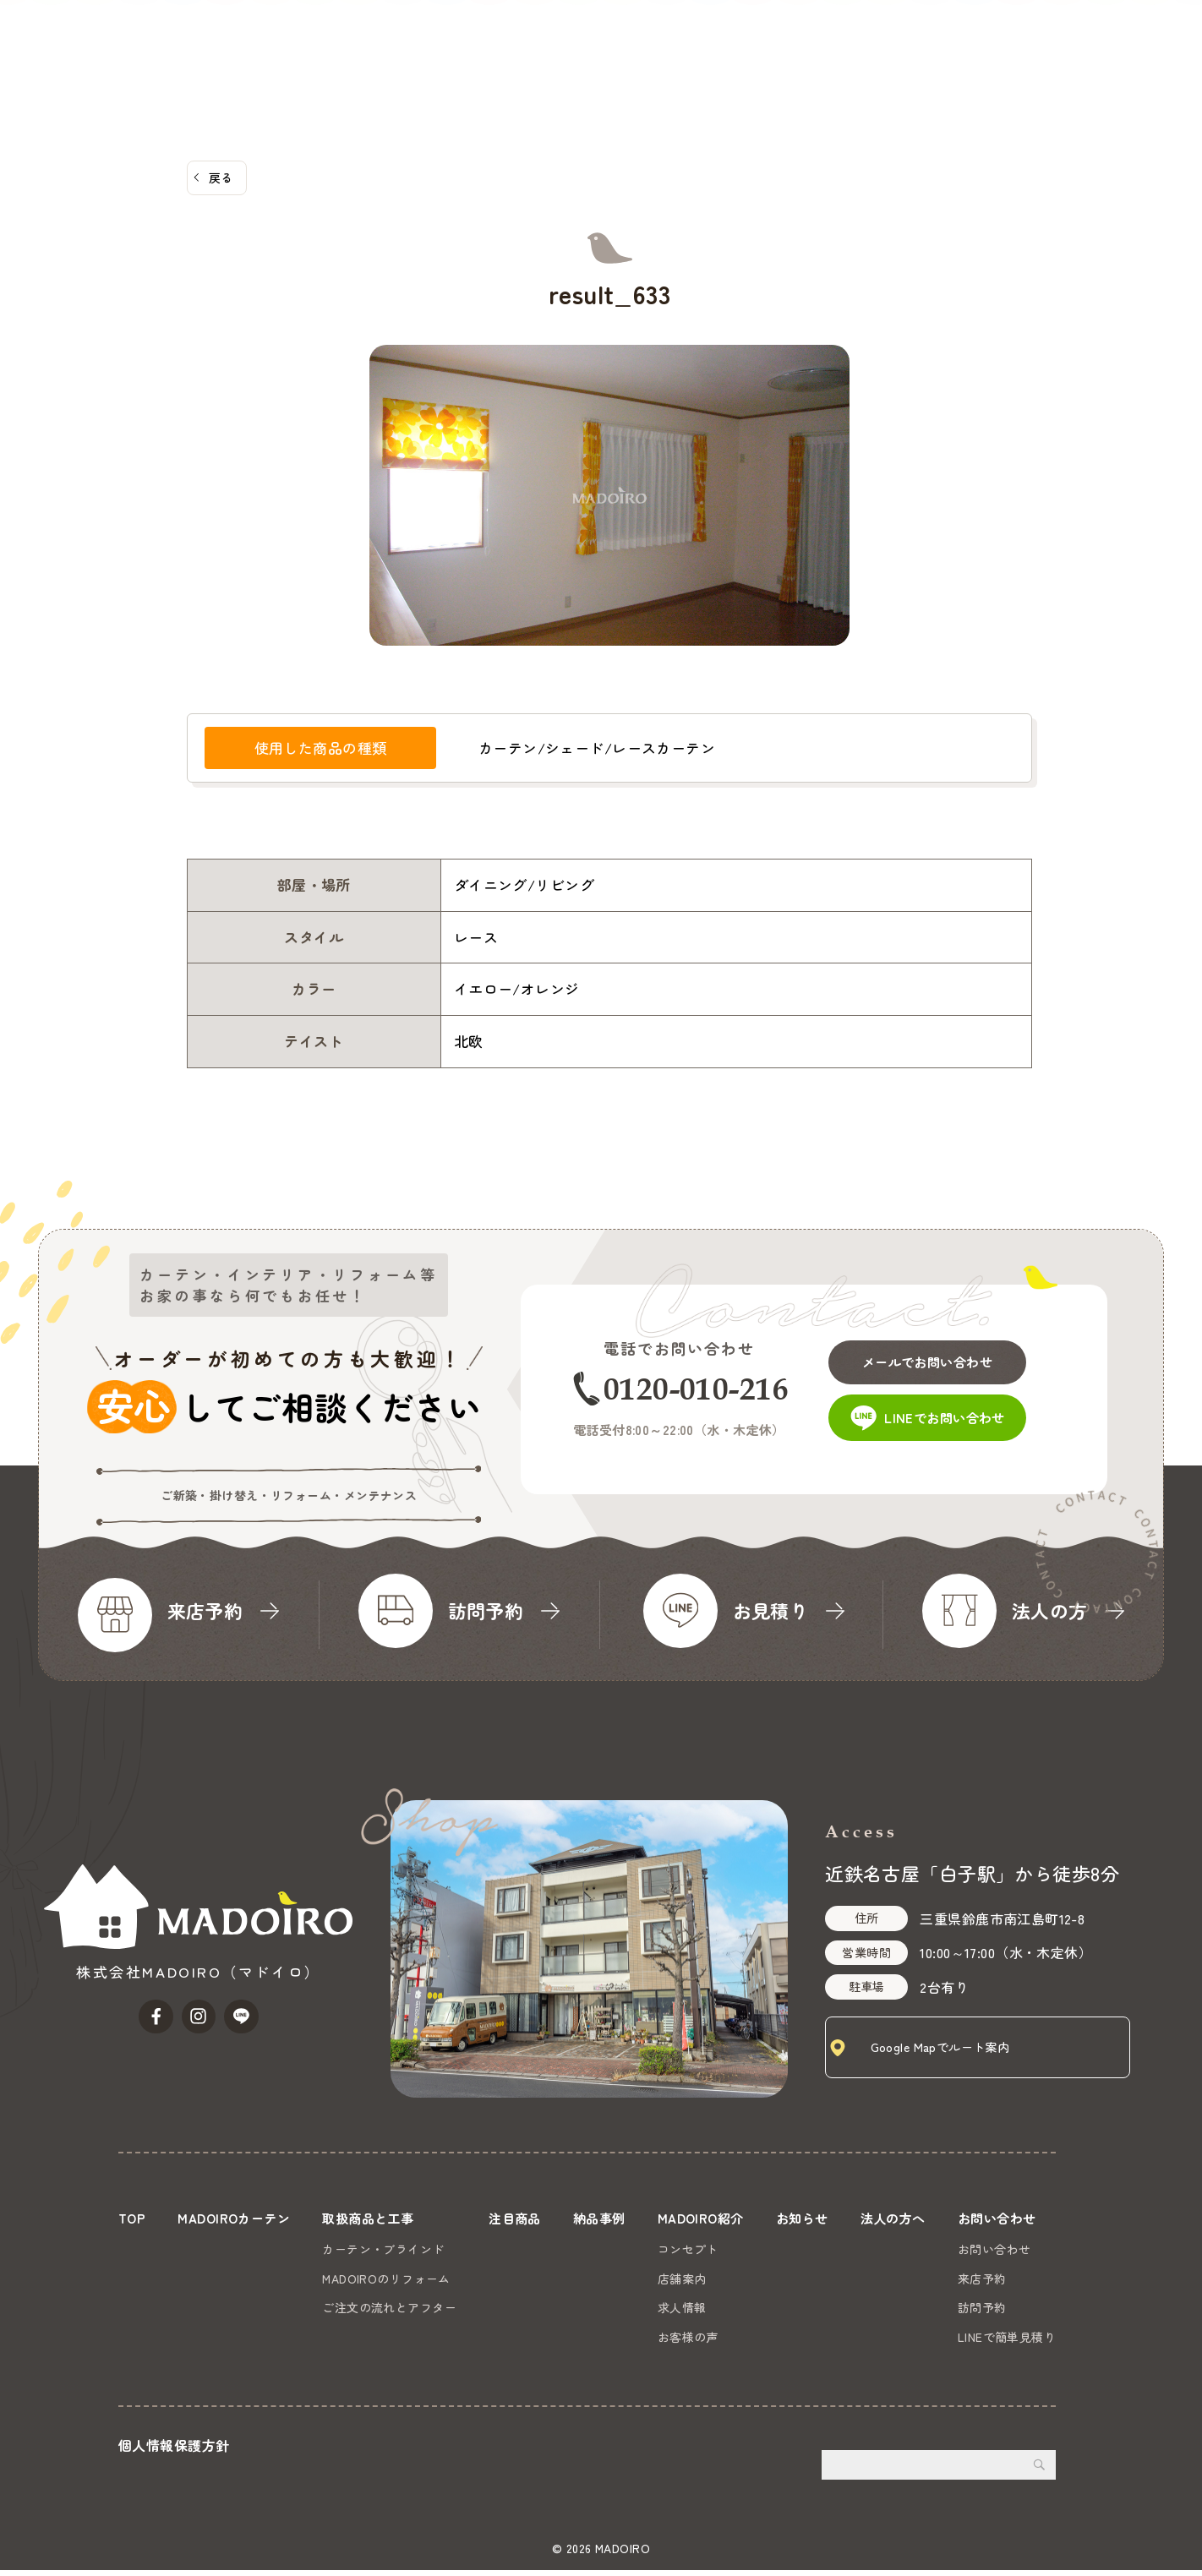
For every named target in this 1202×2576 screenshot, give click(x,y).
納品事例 (743, 38)
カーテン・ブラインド (384, 2248)
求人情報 (679, 2307)
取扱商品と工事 (570, 38)
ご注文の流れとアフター (391, 2307)
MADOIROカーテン (443, 38)
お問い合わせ (1138, 63)
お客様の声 (685, 2336)
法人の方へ (1011, 38)
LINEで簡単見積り (1007, 2336)
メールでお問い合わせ (944, 1355)
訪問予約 (982, 2307)
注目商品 (669, 38)
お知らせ (931, 38)
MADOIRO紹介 (835, 38)
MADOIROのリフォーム (388, 2278)
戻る (221, 177)
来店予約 (982, 2278)
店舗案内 (679, 2278)
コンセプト (685, 2248)
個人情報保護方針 (173, 2451)
